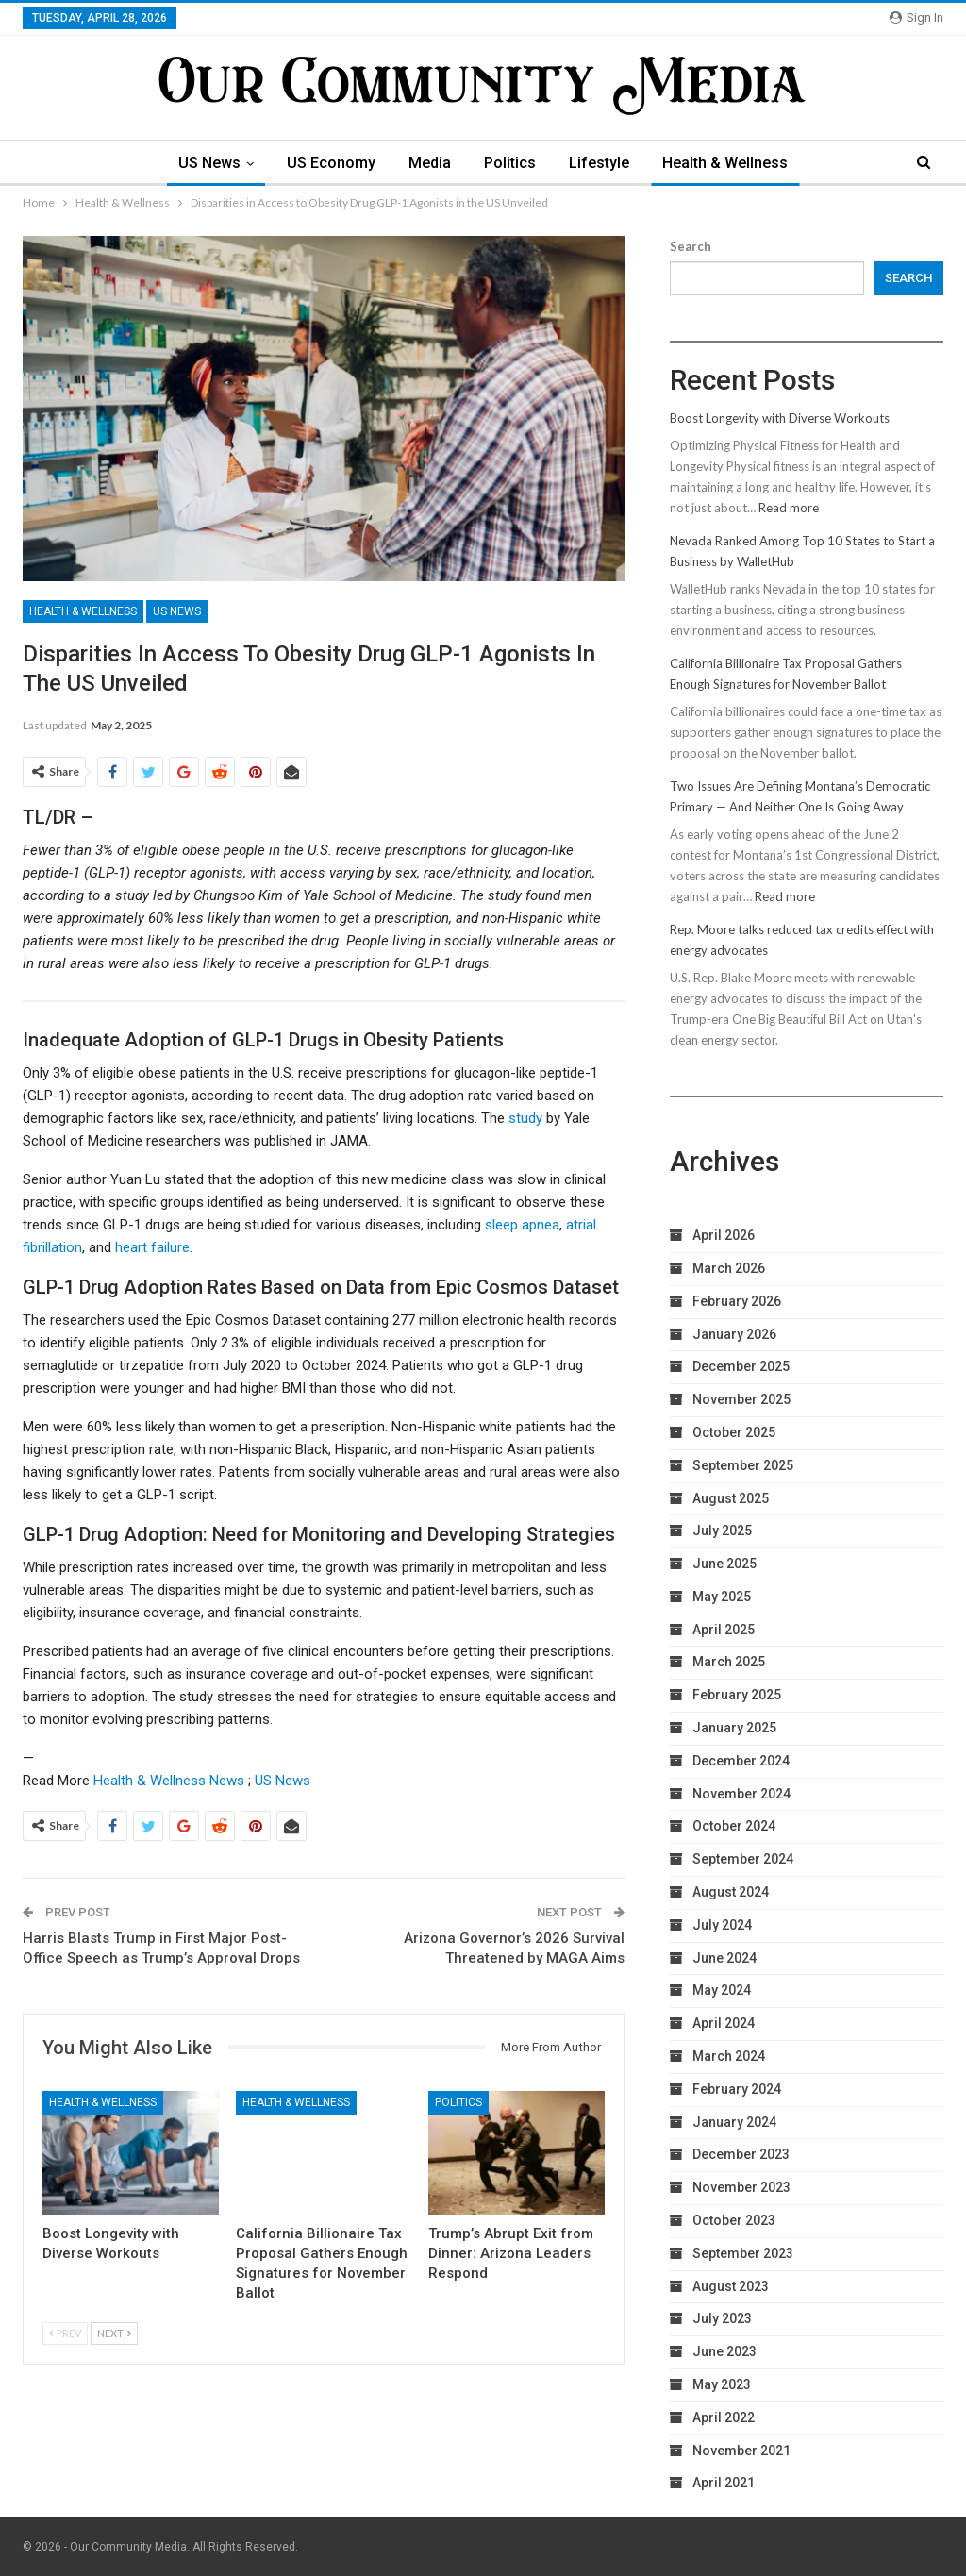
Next (114, 2333)
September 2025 (742, 1465)
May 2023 (721, 2384)
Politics (510, 163)
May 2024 (721, 1990)
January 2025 (734, 1727)
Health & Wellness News (168, 1780)
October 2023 (733, 2220)
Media (429, 163)
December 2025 (741, 1366)
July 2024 (722, 1924)
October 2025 (733, 1432)
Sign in (916, 17)
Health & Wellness (725, 163)
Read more (788, 507)
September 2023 (742, 2253)
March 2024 (728, 2056)
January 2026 (734, 1334)
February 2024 (736, 2089)
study (525, 1118)
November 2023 (741, 2187)
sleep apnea (522, 1224)
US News (209, 163)
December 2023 (741, 2154)
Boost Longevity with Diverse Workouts (780, 418)
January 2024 (734, 2122)
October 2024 (733, 1825)
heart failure (152, 1247)
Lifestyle (599, 163)
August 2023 (730, 2286)
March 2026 (728, 1268)
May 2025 (721, 1596)
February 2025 (736, 1694)
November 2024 (741, 1793)
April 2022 (723, 2417)
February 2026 (736, 1301)
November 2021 (741, 2450)
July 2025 (722, 1530)
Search (690, 246)
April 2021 (723, 2482)
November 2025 (741, 1399)
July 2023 (722, 2318)
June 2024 (724, 1957)
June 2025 (724, 1563)
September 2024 (742, 1858)
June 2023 (724, 2351)
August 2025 (730, 1498)
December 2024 (741, 1760)
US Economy (331, 163)
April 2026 (723, 1235)
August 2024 (730, 1891)
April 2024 (723, 2023)
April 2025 (723, 1629)
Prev (65, 2333)
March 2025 (728, 1661)
